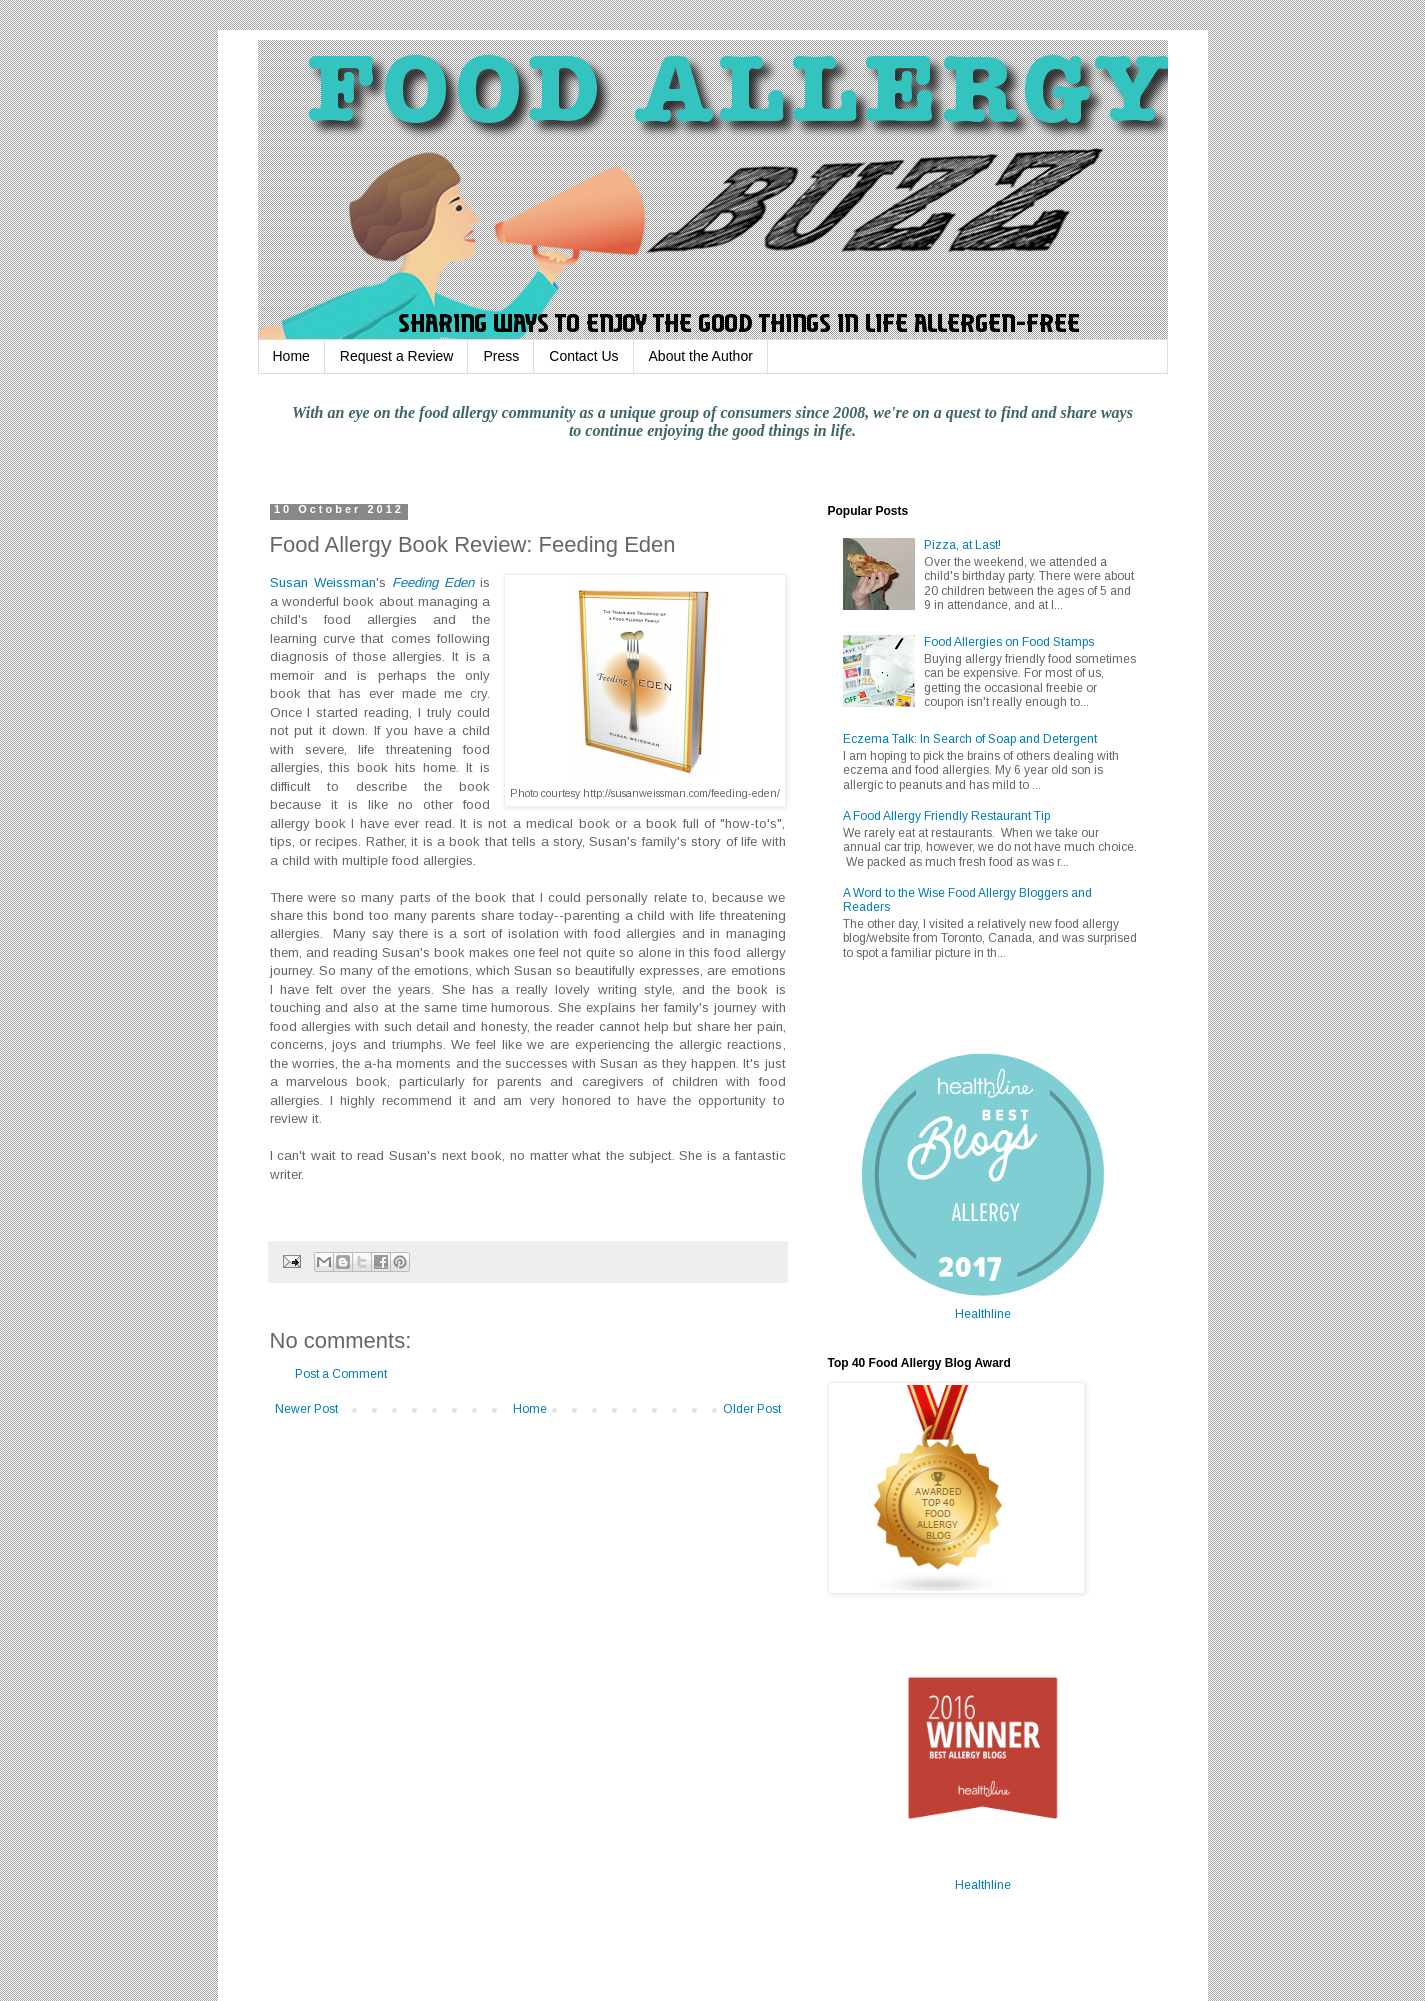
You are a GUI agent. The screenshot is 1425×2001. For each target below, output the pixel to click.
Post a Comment (341, 1374)
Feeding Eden (433, 582)
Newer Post (306, 1409)
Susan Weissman (323, 582)
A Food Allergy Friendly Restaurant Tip (946, 816)
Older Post (752, 1409)
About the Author (701, 356)
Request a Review (397, 356)
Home (291, 356)
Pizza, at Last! (962, 545)
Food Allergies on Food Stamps (1009, 642)
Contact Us (583, 356)
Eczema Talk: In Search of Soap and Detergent (970, 739)
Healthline (983, 1314)
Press (501, 356)
